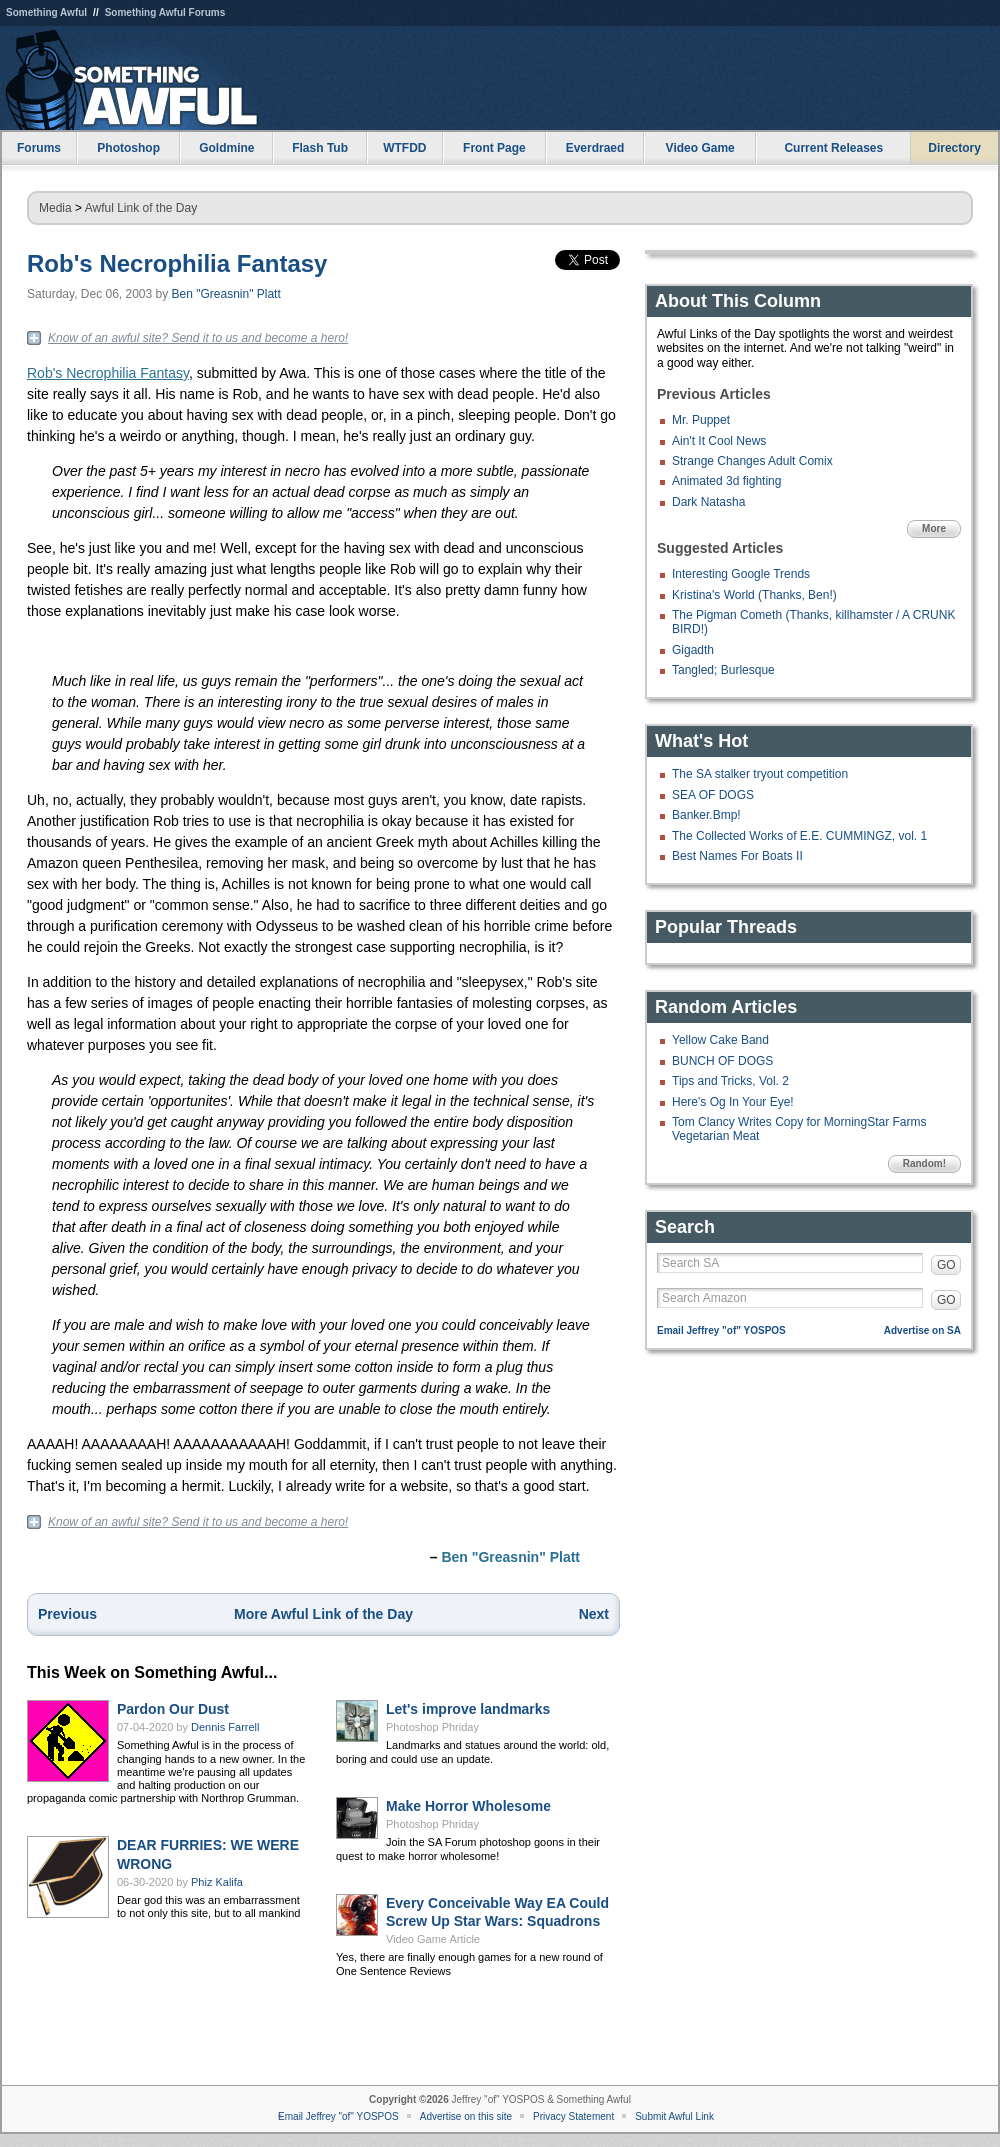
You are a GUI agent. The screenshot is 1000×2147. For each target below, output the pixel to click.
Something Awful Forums (165, 12)
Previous (67, 1614)
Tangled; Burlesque (723, 670)
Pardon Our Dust (173, 1709)
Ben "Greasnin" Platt (226, 294)
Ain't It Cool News (719, 441)
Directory (954, 148)
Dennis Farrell (225, 1727)
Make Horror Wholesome (468, 1806)
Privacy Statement (573, 2116)
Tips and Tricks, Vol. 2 (730, 1081)
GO (946, 1265)
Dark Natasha (708, 502)
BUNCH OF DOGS (722, 1061)
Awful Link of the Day (141, 208)
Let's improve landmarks (468, 1709)
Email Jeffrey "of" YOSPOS (721, 1330)
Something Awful (46, 12)
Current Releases (833, 148)
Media (55, 208)
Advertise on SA (922, 1330)
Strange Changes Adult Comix (752, 461)
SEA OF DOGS (713, 795)
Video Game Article (433, 1939)
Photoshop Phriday (432, 1727)
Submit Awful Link (674, 2116)
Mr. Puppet (701, 420)
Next (594, 1614)
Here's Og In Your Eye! (733, 1102)
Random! (924, 1163)
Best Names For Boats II (737, 856)
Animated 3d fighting (726, 481)
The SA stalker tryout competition (760, 774)
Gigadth (693, 650)
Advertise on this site (466, 2116)
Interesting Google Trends (741, 574)
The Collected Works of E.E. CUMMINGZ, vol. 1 (799, 836)
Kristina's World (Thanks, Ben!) (754, 595)
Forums (39, 148)
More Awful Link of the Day (323, 1614)
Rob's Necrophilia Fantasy (177, 263)
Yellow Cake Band (720, 1040)
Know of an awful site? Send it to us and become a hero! (198, 338)
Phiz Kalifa (217, 1882)
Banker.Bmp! (706, 815)
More (934, 528)
